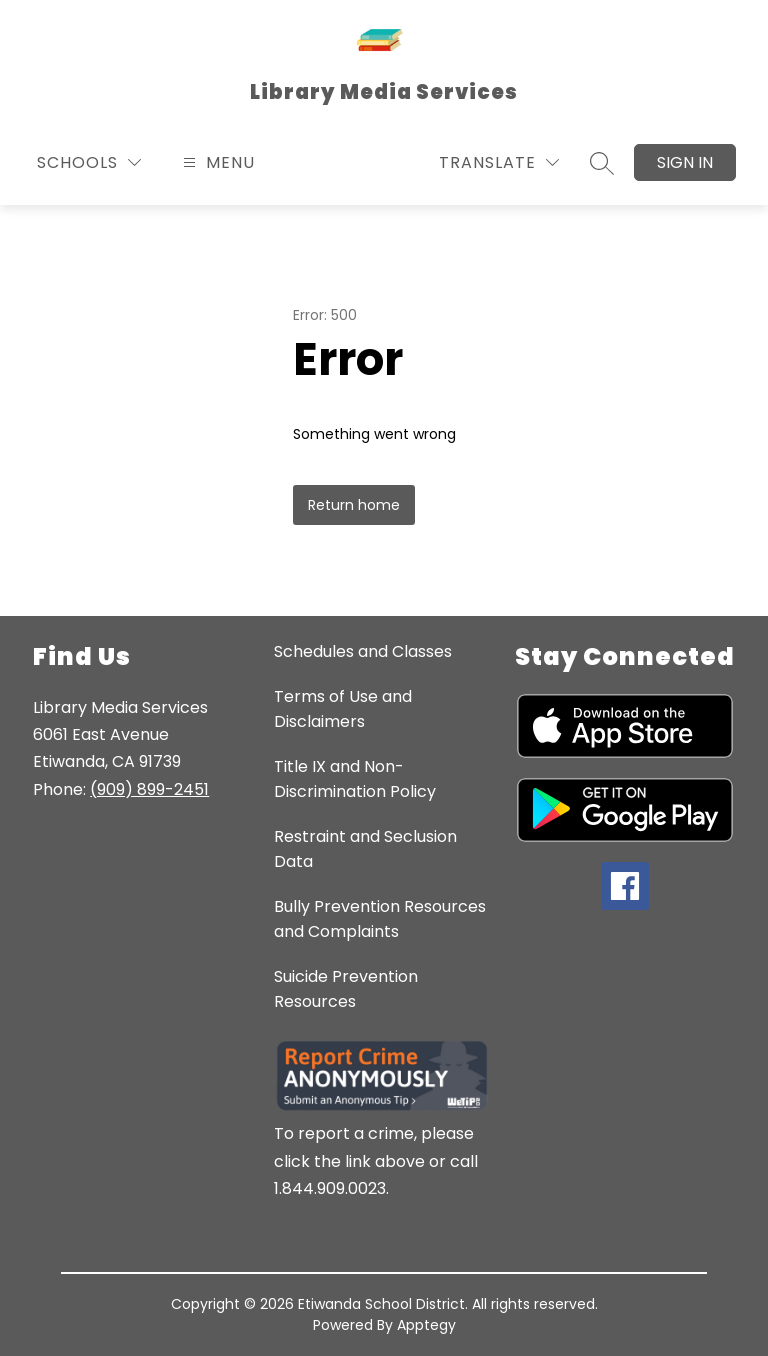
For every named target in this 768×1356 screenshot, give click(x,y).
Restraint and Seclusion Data (365, 849)
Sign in (685, 162)
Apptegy (426, 1325)
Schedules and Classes (363, 651)
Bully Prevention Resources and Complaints (380, 919)
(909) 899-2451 (149, 789)
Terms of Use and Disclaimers (343, 709)
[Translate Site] (499, 162)
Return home (354, 505)
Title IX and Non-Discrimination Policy (355, 779)
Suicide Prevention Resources (346, 989)
